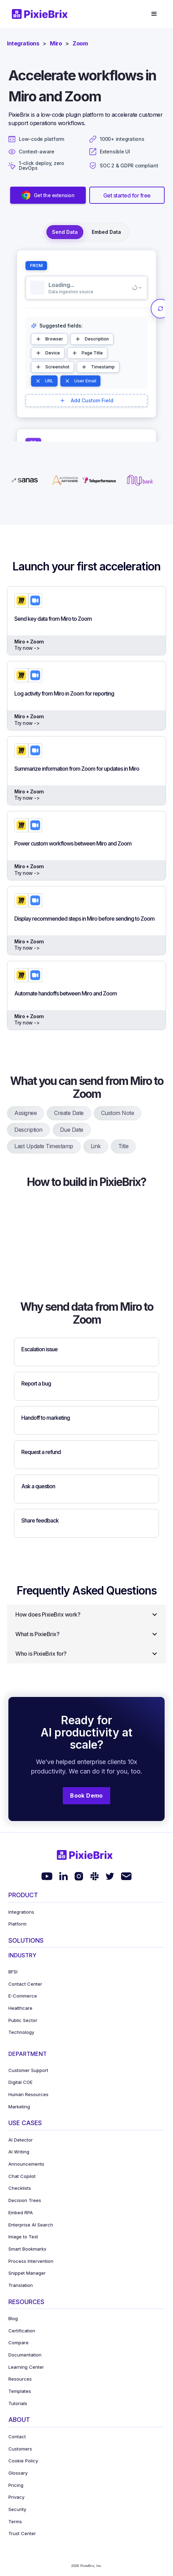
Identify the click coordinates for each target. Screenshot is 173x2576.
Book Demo (86, 1795)
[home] (41, 14)
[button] (154, 13)
